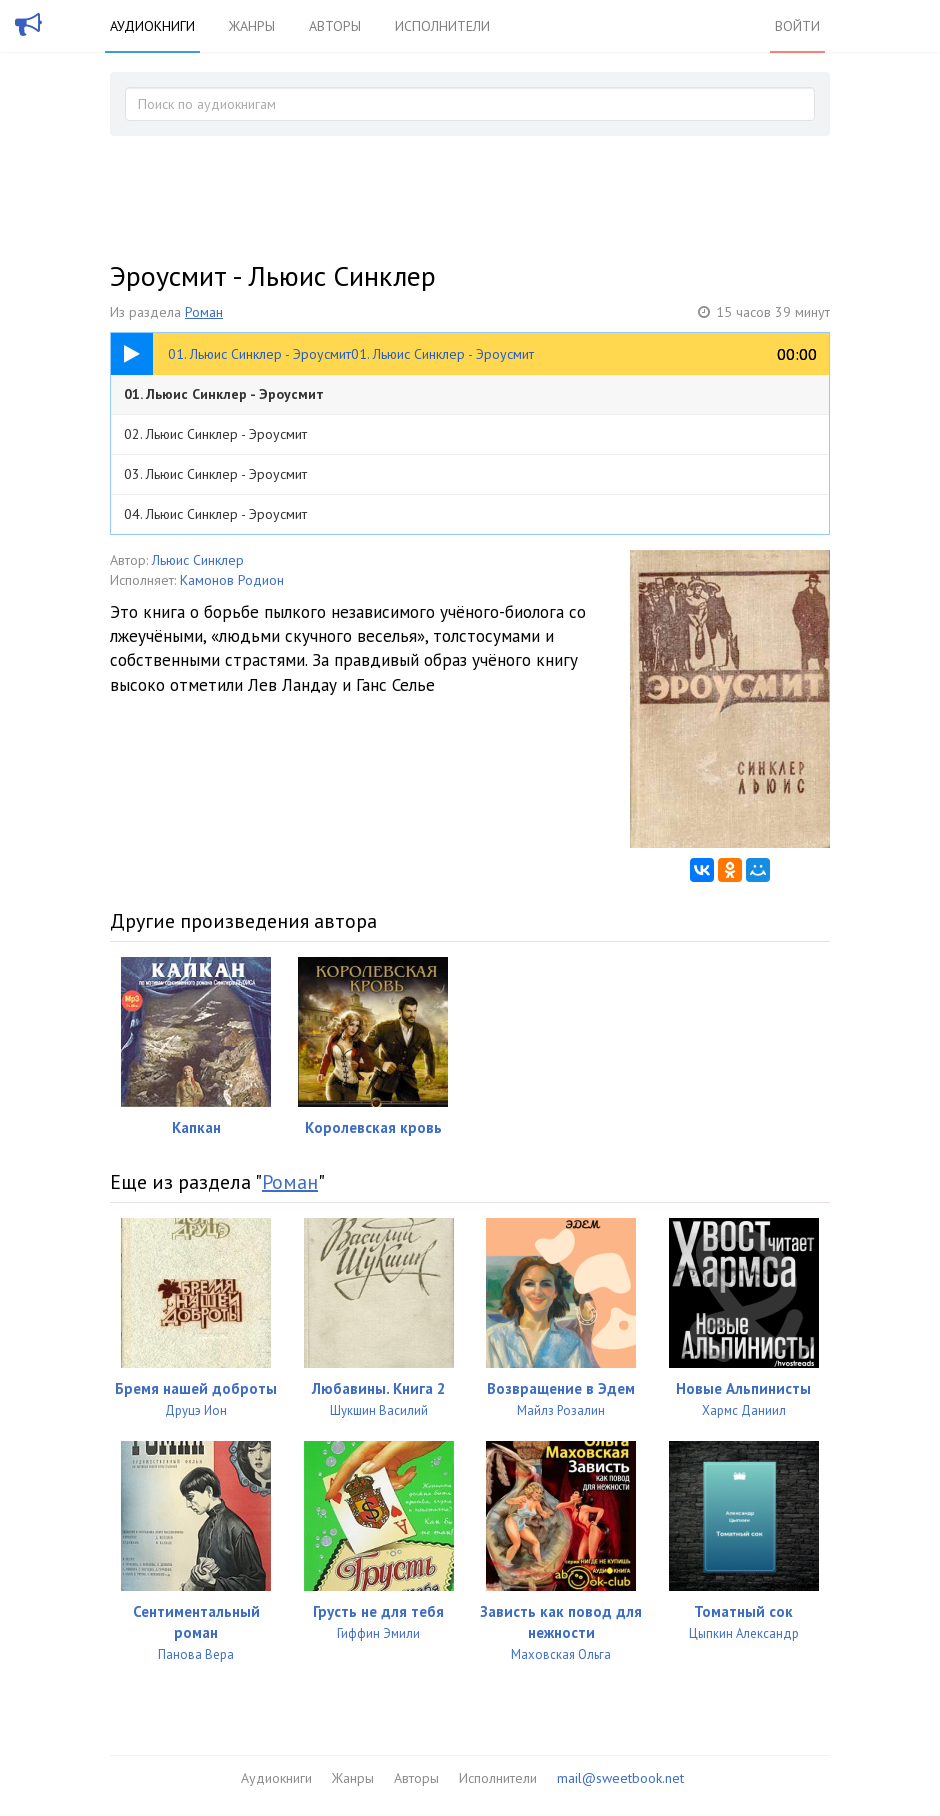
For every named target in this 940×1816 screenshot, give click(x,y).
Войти (797, 26)
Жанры (252, 26)
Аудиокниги (152, 26)
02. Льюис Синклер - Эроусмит (215, 434)
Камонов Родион (232, 580)
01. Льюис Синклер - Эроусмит (224, 394)
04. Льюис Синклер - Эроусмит (215, 514)
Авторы (335, 26)
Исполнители (442, 26)
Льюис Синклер (198, 560)
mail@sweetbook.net (620, 1778)
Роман (204, 312)
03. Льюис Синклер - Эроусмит (215, 474)
